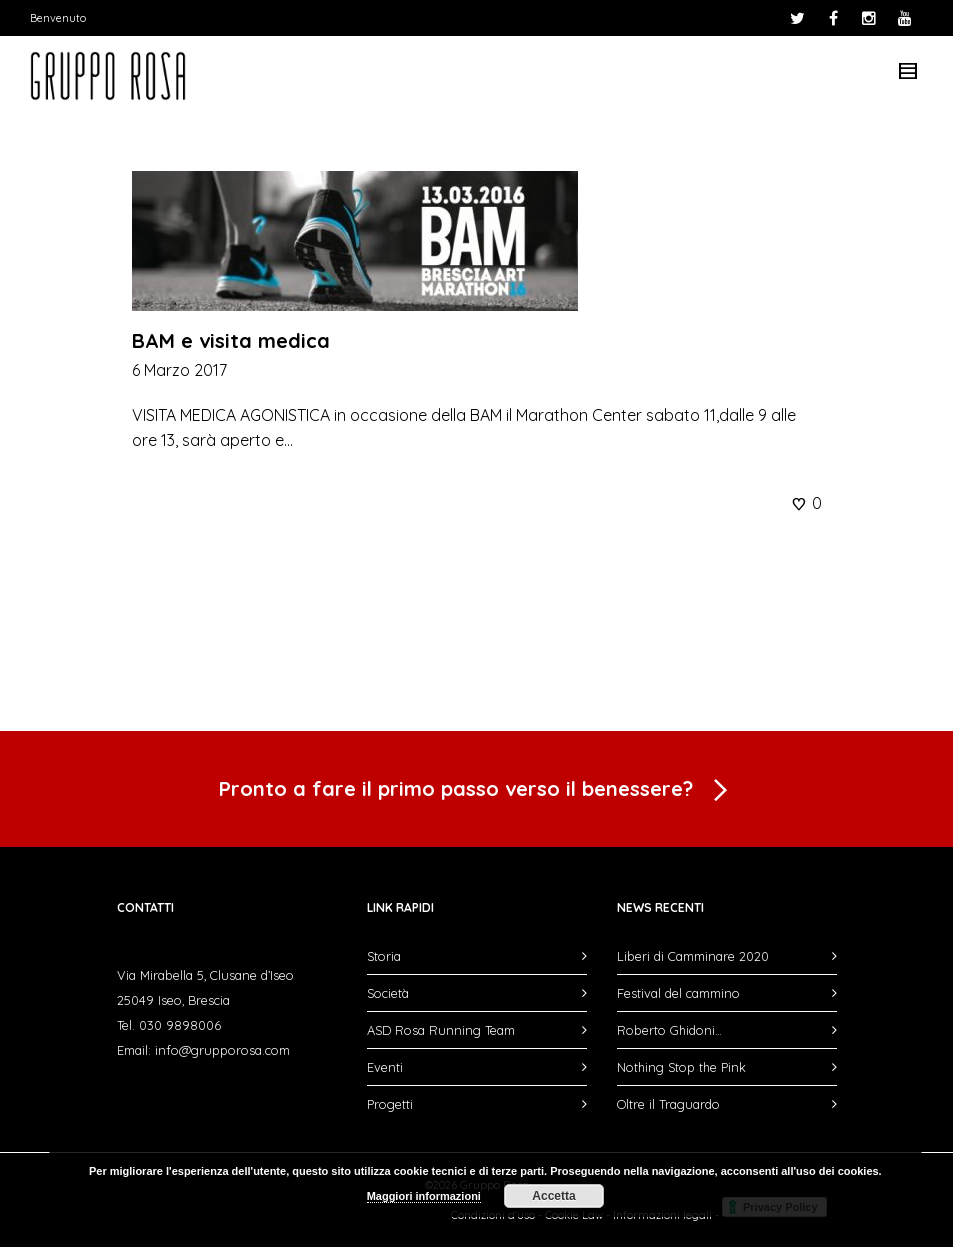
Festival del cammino (678, 993)
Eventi (385, 1067)
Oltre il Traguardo (668, 1104)
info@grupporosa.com (222, 1050)
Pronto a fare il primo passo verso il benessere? (477, 791)
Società (388, 993)
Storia (384, 956)
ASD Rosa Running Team (441, 1030)
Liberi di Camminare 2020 (693, 956)
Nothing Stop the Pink (681, 1067)
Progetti (390, 1104)
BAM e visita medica (231, 340)
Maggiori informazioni (424, 1196)
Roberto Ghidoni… (669, 1030)
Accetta (553, 1196)
